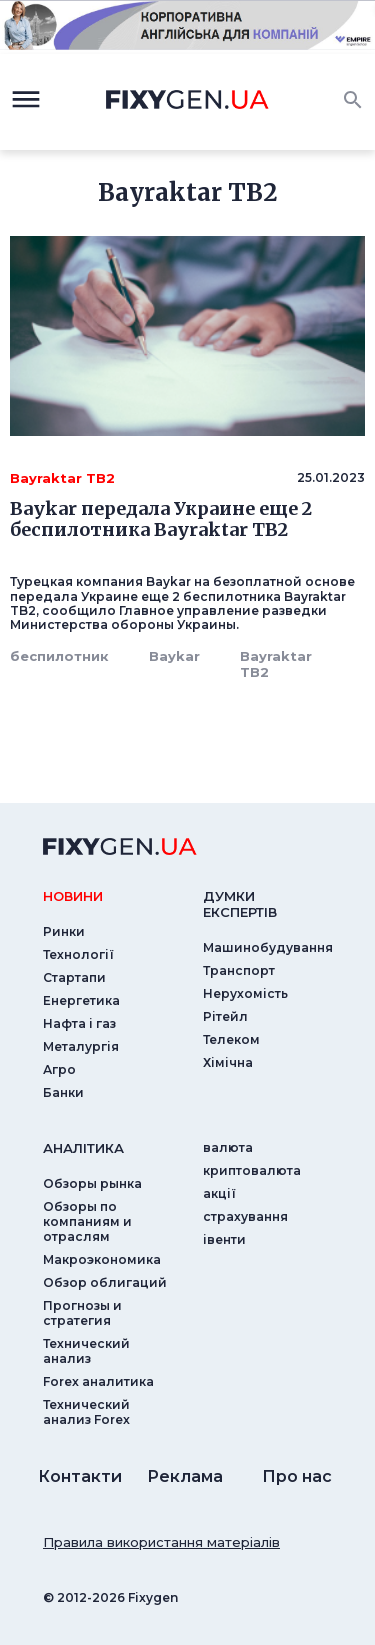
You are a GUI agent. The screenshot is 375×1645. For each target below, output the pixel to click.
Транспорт (239, 970)
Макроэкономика (102, 1259)
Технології (78, 954)
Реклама (185, 1476)
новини (73, 896)
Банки (63, 1092)
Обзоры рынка (92, 1183)
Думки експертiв (240, 904)
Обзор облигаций (105, 1282)
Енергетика (81, 1000)
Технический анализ (86, 1351)
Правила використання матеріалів (161, 1542)
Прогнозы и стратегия (82, 1313)
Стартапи (74, 977)
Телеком (231, 1039)
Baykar (174, 656)
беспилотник (59, 656)
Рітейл (225, 1016)
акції (219, 1193)
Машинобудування (268, 947)
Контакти (80, 1476)
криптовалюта (252, 1170)
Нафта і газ (79, 1023)
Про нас (297, 1476)
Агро (59, 1069)
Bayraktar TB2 (276, 664)
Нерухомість (245, 993)
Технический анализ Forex (86, 1412)
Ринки (64, 931)
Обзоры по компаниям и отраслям (87, 1221)
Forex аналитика (98, 1381)
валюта (228, 1147)
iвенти (224, 1239)
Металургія (81, 1046)
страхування (245, 1216)
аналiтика (83, 1148)
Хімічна (228, 1062)
